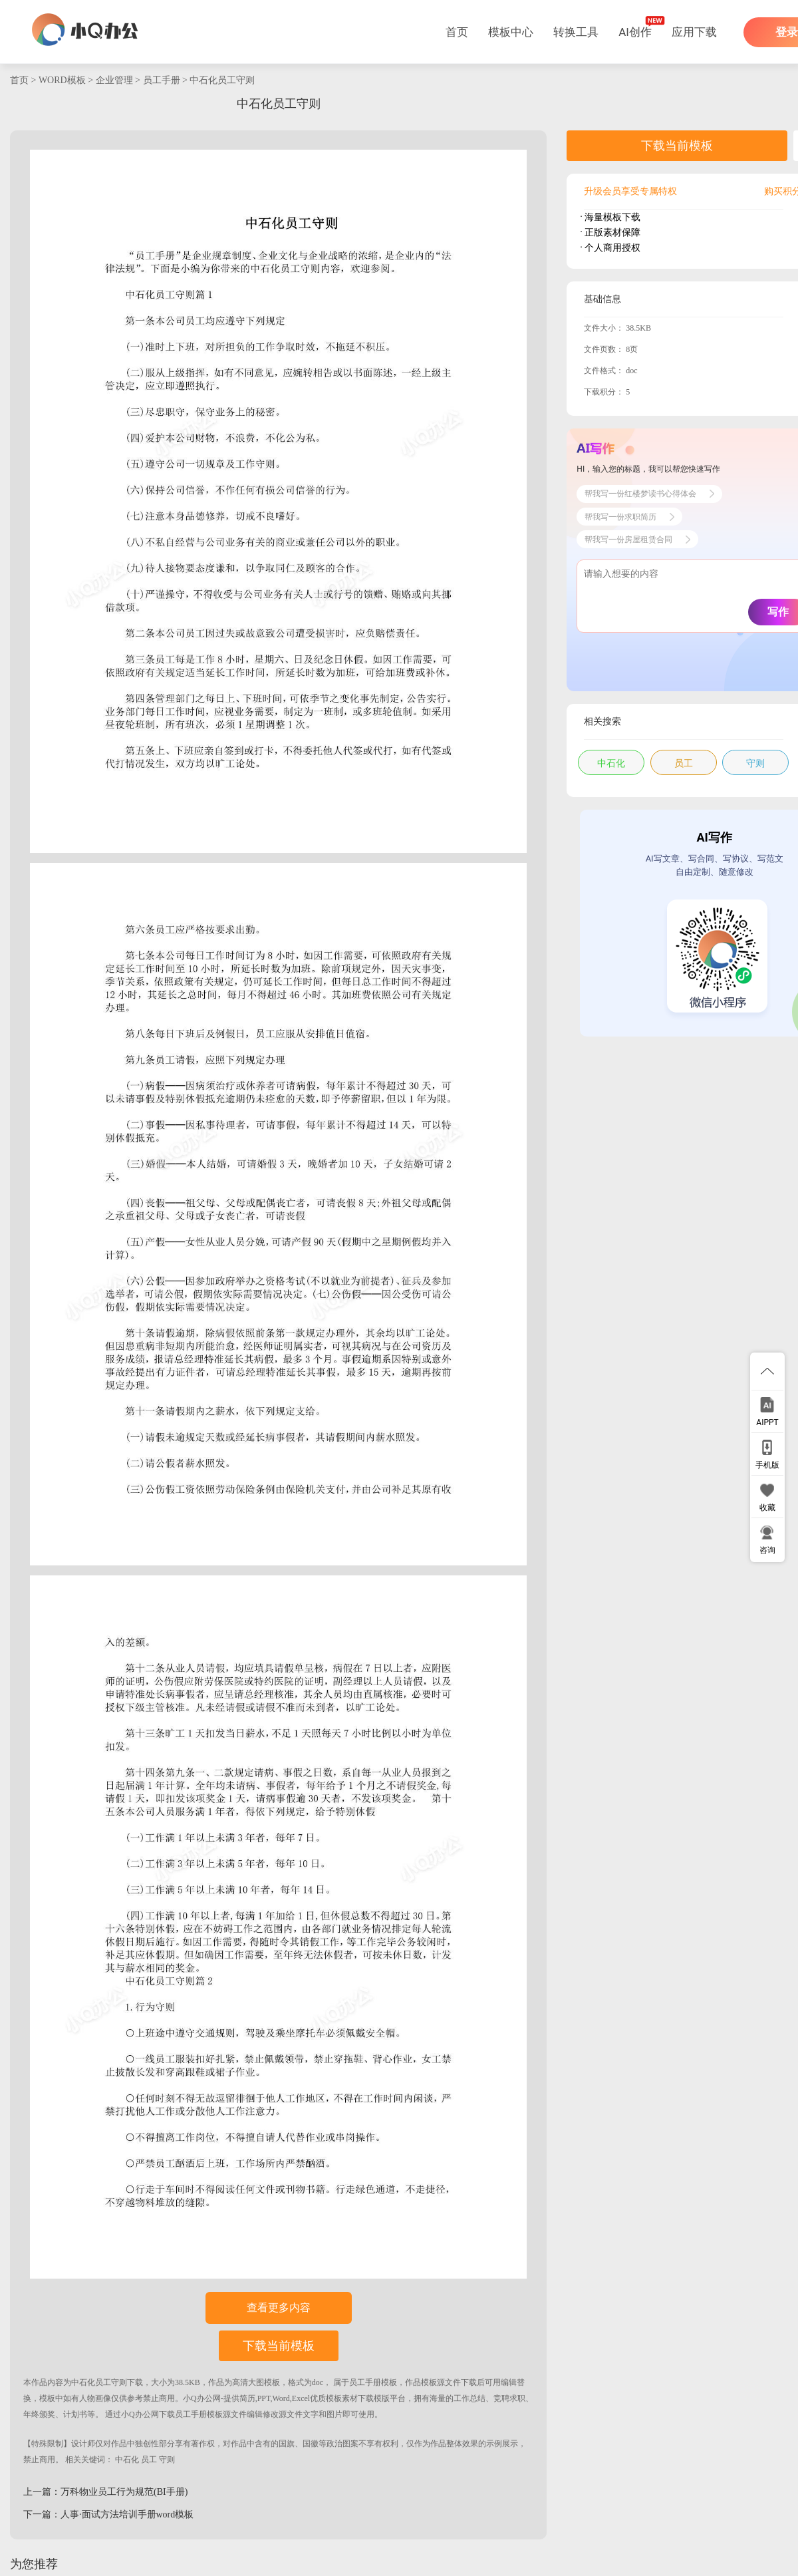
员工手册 (161, 80)
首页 (457, 32)
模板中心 (510, 32)
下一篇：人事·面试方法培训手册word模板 (108, 2514)
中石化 (127, 2459)
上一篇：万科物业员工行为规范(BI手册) (105, 2492)
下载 (135, 2382)
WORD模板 (62, 80)
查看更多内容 (279, 2307)
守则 (167, 2459)
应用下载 (694, 32)
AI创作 (635, 32)
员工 (149, 2459)
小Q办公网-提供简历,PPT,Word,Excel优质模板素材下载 (278, 2398)
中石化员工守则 (222, 80)
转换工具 (575, 32)
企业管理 (114, 80)
